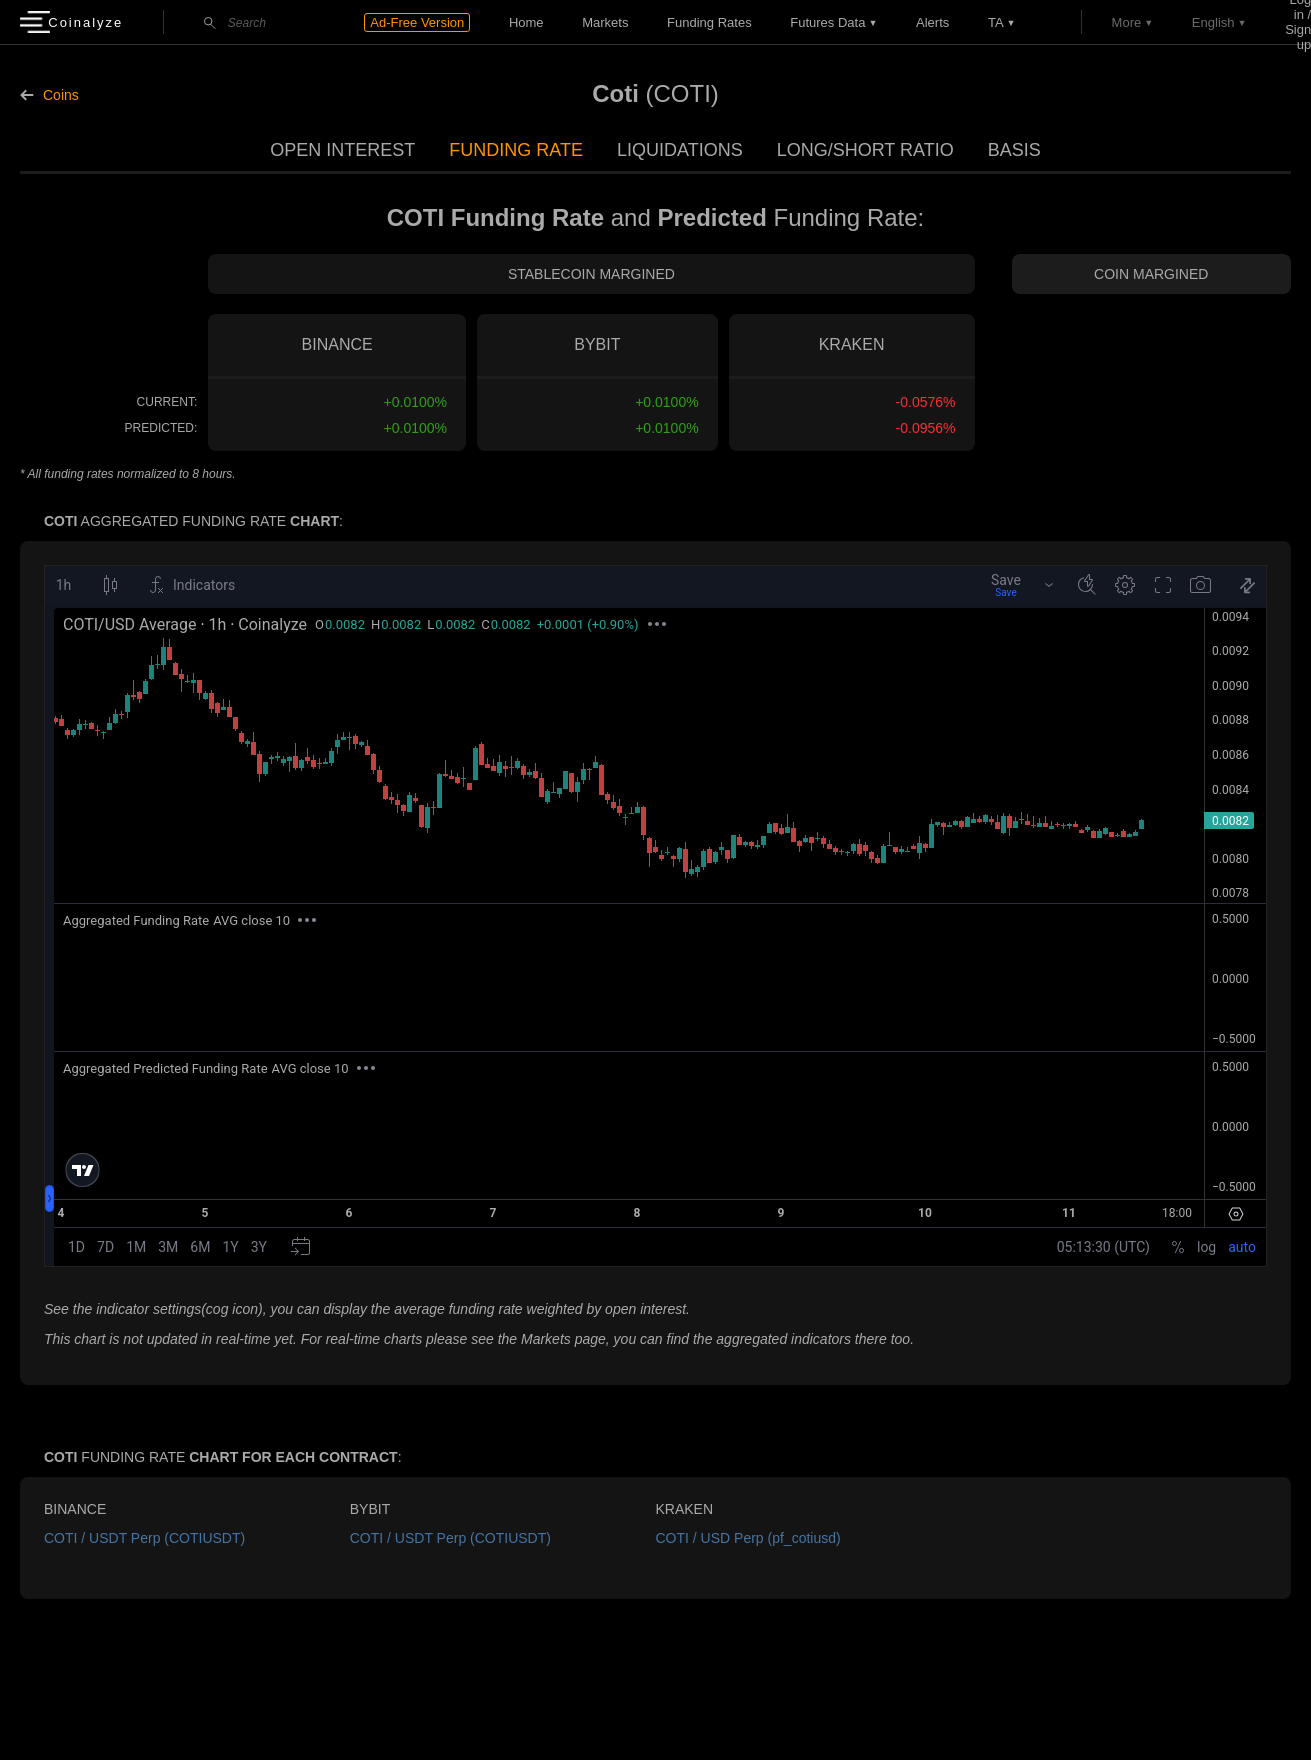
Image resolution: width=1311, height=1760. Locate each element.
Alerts (932, 22)
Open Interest (342, 150)
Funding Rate (516, 150)
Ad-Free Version (417, 22)
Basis (1014, 150)
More (1127, 22)
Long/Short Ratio (865, 150)
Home (526, 22)
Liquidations (680, 150)
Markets (605, 22)
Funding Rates (709, 22)
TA (996, 22)
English (1213, 22)
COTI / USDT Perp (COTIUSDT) (144, 1538)
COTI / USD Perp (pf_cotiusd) (748, 1538)
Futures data (827, 22)
